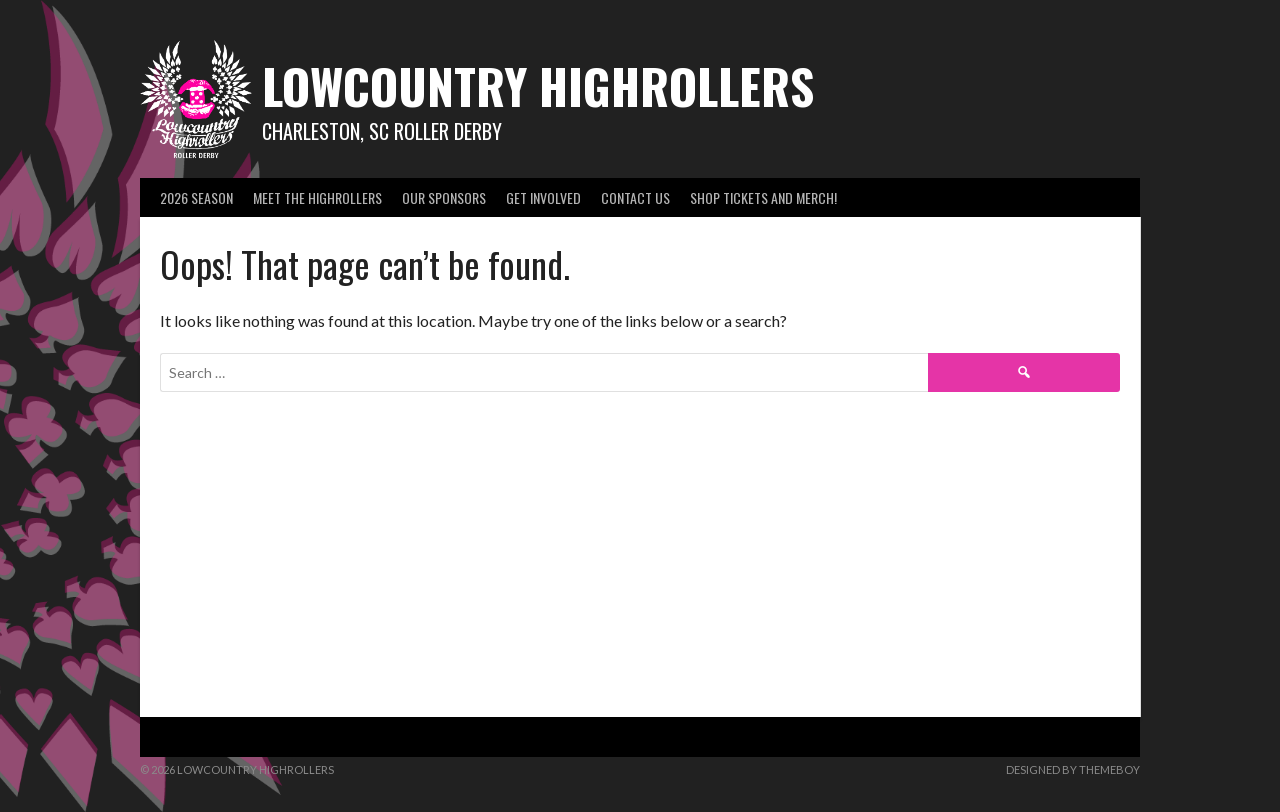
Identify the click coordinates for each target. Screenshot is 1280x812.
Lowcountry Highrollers (538, 85)
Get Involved (543, 197)
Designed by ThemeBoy (1073, 769)
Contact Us (635, 197)
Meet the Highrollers (317, 197)
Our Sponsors (444, 197)
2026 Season (196, 197)
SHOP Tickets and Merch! (763, 197)
